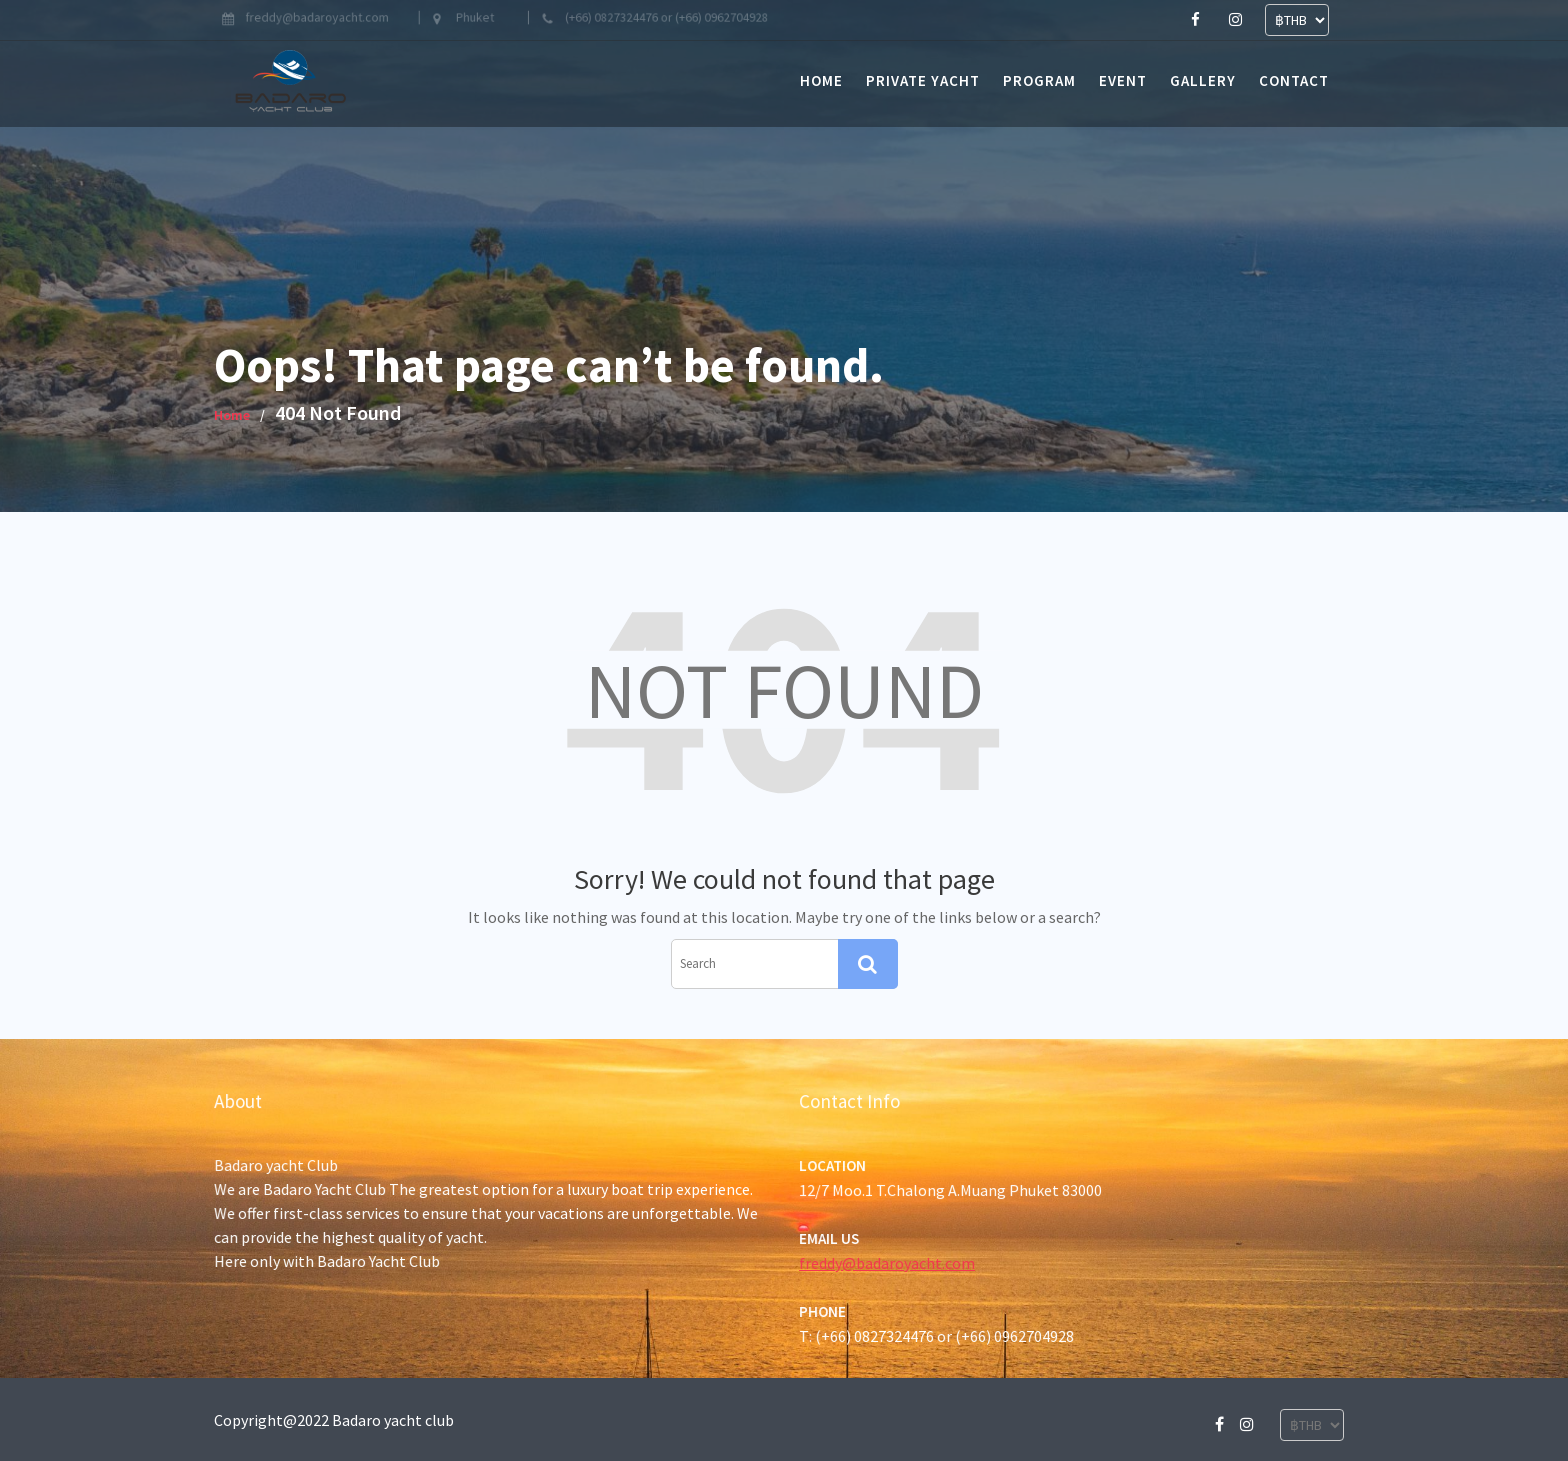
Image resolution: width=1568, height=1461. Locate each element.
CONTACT (1294, 80)
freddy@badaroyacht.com (890, 1262)
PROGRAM (1039, 80)
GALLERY (1203, 80)
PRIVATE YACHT (923, 80)
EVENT (1123, 80)
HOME (821, 80)
